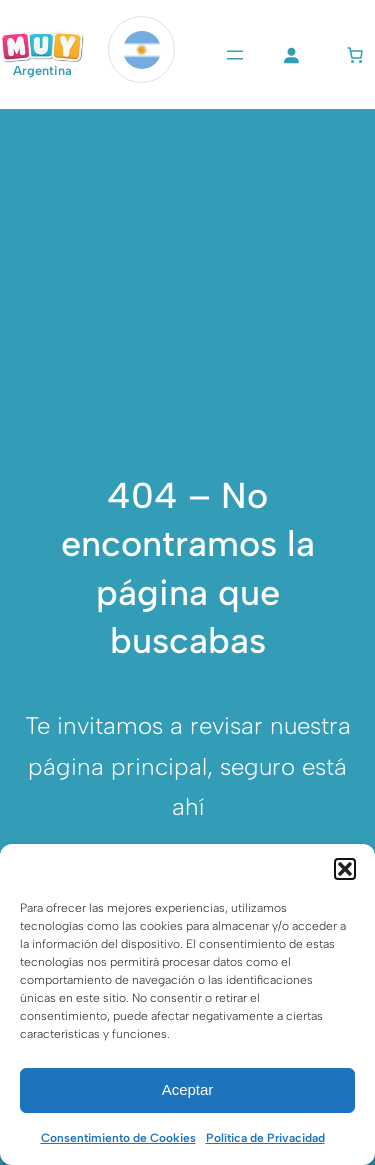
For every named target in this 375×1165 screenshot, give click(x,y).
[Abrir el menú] (235, 55)
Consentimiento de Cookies (118, 1138)
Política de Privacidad (265, 1138)
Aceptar (188, 1089)
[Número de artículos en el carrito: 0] (355, 55)
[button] (345, 869)
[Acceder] (291, 55)
